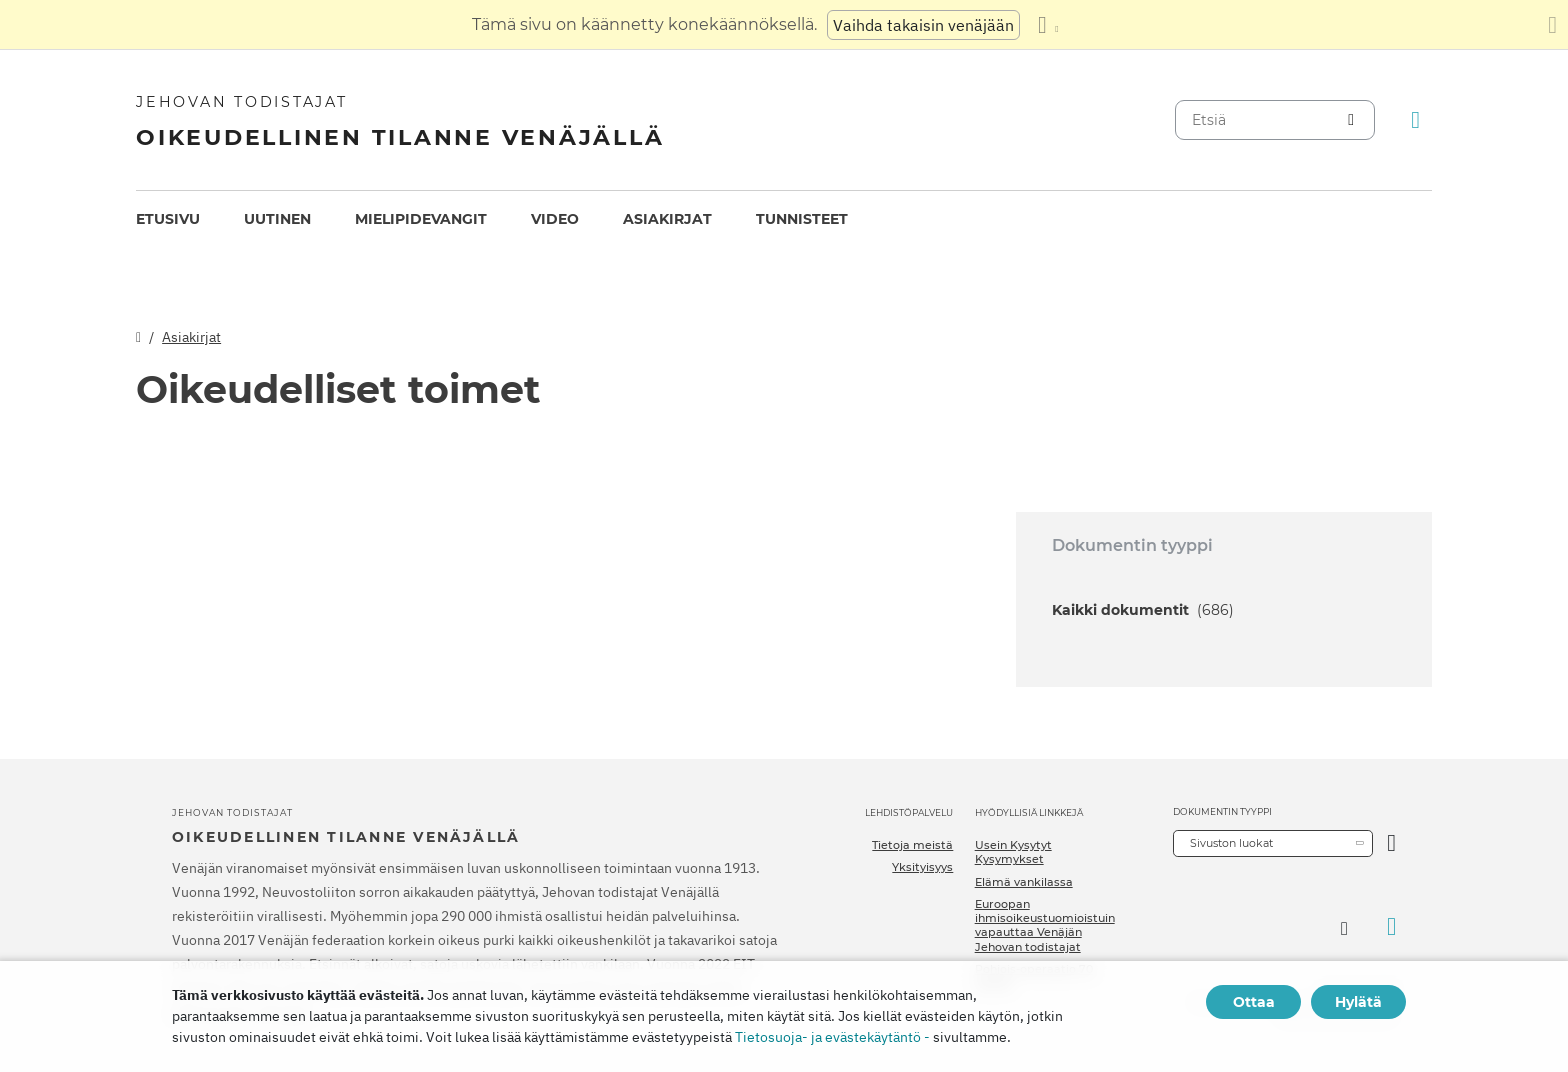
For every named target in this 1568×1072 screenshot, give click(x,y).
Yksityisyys (922, 867)
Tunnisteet (802, 219)
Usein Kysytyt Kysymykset (1013, 852)
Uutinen (277, 219)
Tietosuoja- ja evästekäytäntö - (832, 1037)
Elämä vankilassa (1024, 882)
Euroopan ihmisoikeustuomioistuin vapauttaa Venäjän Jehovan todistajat (1045, 925)
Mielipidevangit (421, 219)
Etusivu (168, 219)
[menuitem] (168, 219)
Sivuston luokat (1231, 843)
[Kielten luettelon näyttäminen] (1048, 25)
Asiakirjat (667, 219)
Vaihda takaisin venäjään (923, 25)
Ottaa (1254, 1002)
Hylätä (1358, 1002)
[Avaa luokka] (1391, 843)
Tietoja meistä (912, 845)
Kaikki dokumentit (1143, 610)
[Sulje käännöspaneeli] (1552, 25)
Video (555, 219)
